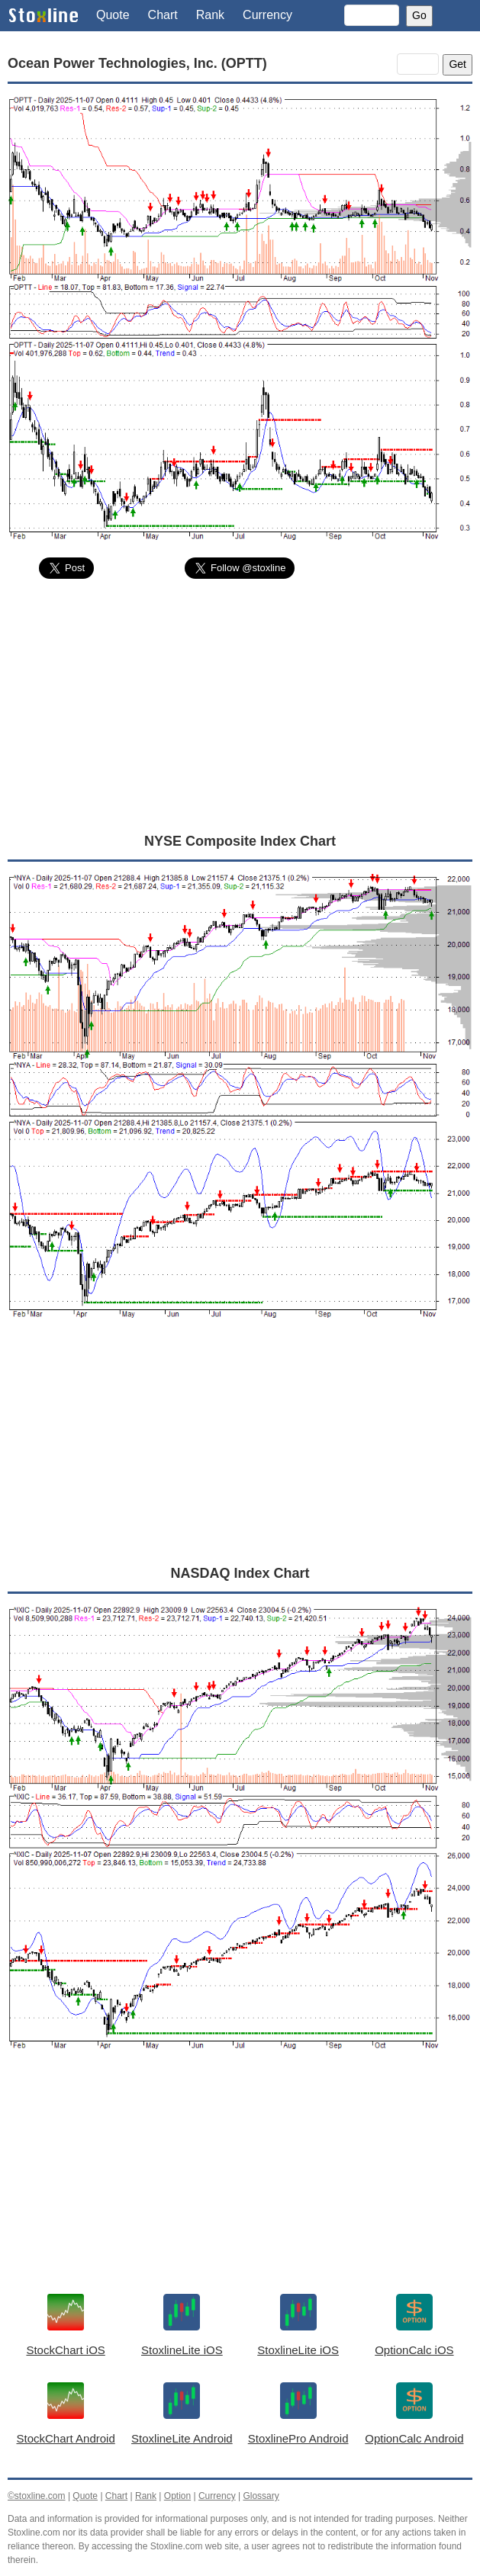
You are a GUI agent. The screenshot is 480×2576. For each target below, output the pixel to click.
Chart (163, 14)
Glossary (261, 2496)
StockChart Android (66, 2438)
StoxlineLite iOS (182, 2349)
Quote (113, 14)
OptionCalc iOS (414, 2349)
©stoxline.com (37, 2496)
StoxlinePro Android (298, 2438)
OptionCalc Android (414, 2438)
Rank (210, 14)
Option (177, 2496)
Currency (267, 14)
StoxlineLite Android (182, 2438)
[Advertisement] (240, 704)
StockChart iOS (65, 2349)
